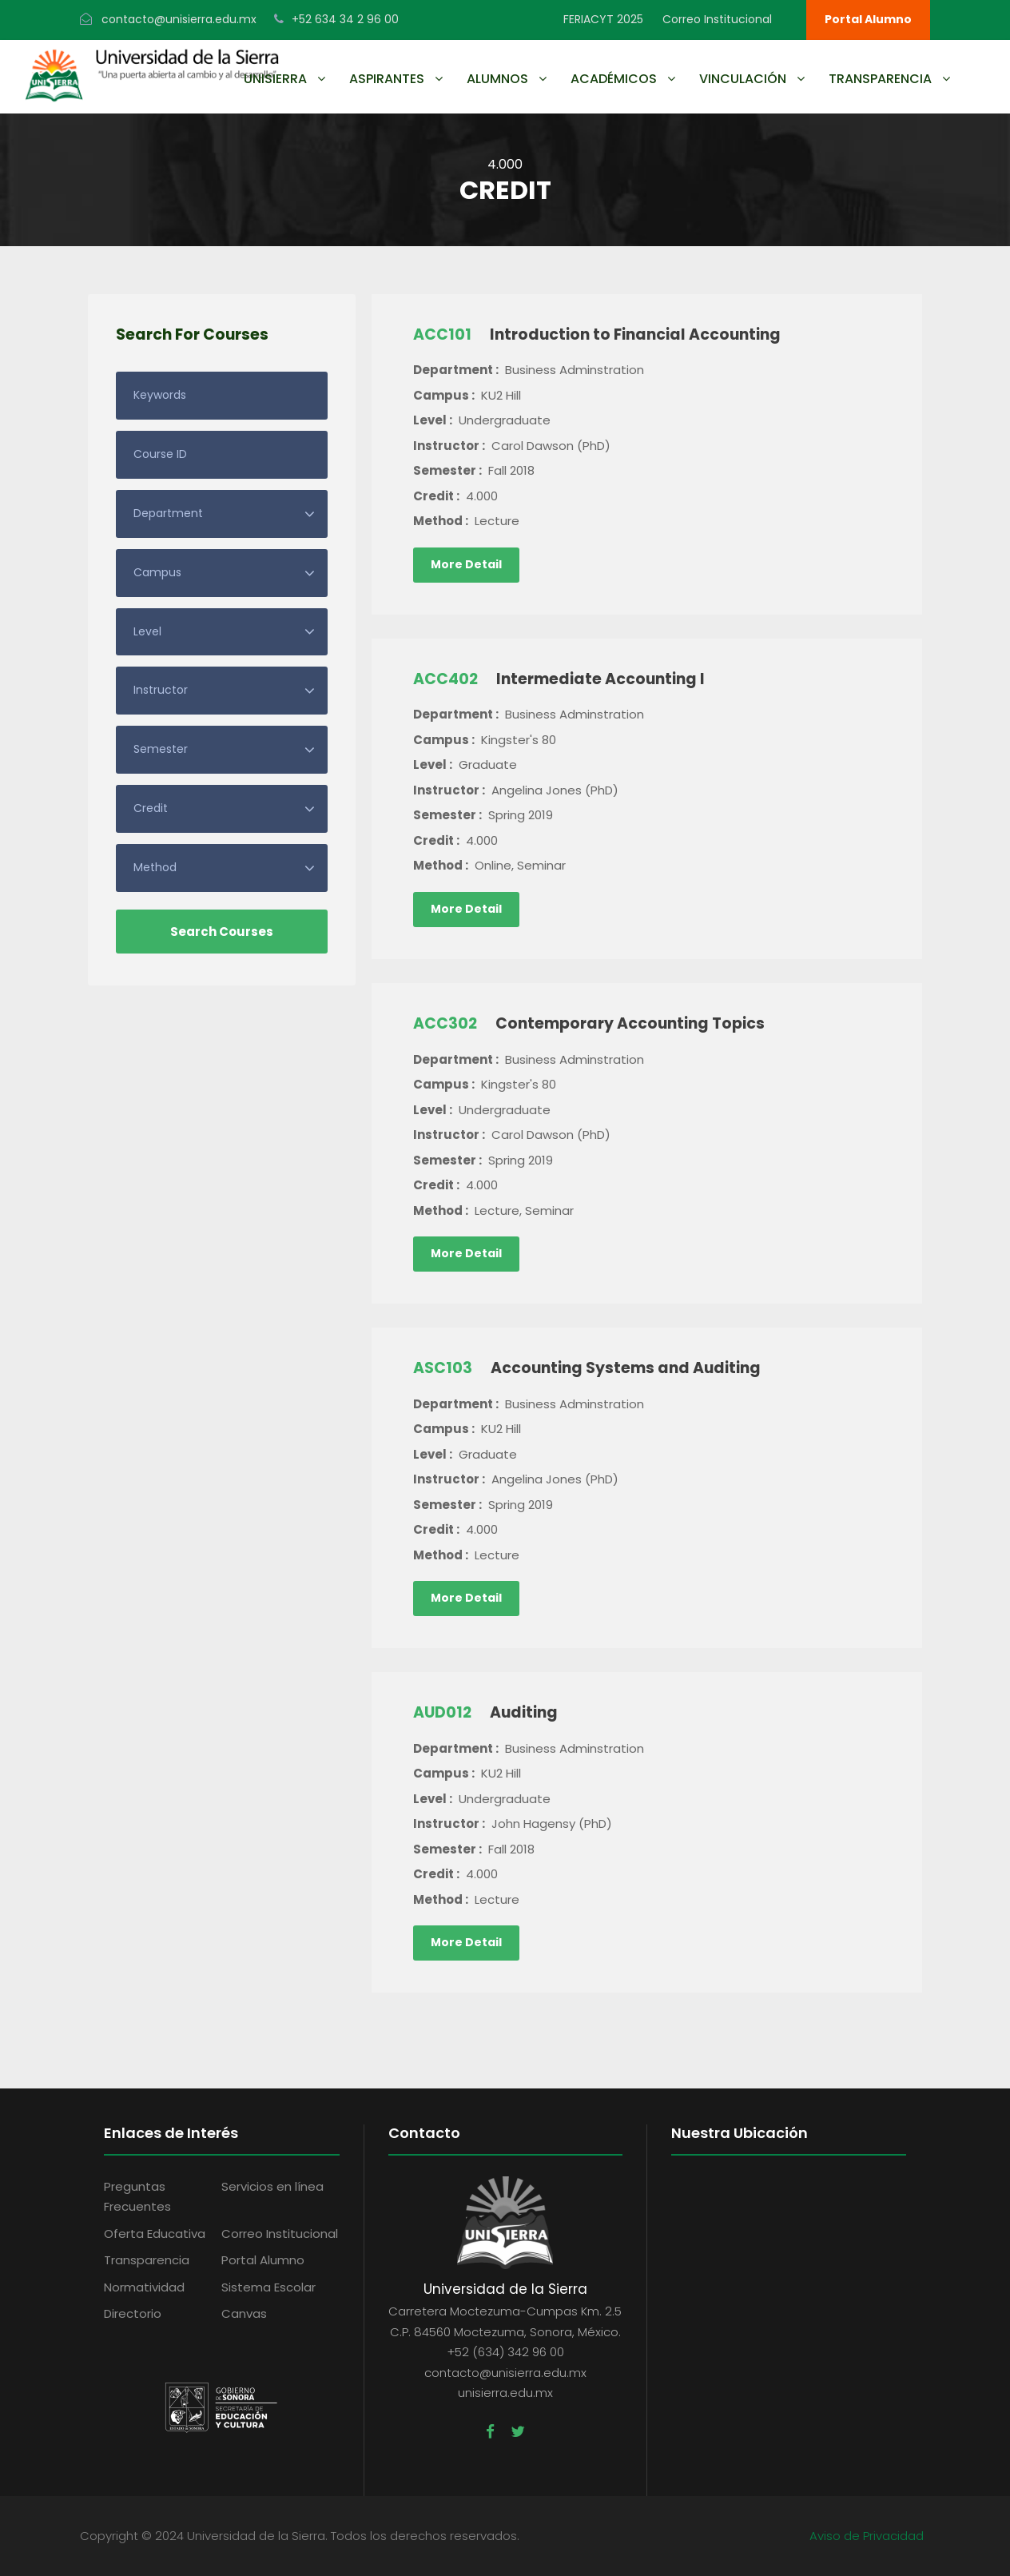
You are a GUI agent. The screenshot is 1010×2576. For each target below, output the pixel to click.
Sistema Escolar (268, 2287)
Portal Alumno (868, 19)
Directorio (132, 2313)
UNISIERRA (275, 79)
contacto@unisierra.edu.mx (178, 19)
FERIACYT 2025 (603, 19)
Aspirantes (386, 79)
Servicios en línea (272, 2186)
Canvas (244, 2313)
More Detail (466, 564)
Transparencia (880, 79)
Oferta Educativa (154, 2233)
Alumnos (497, 79)
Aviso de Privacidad (866, 2535)
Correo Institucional (717, 19)
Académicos (614, 79)
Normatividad (144, 2287)
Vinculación (742, 79)
